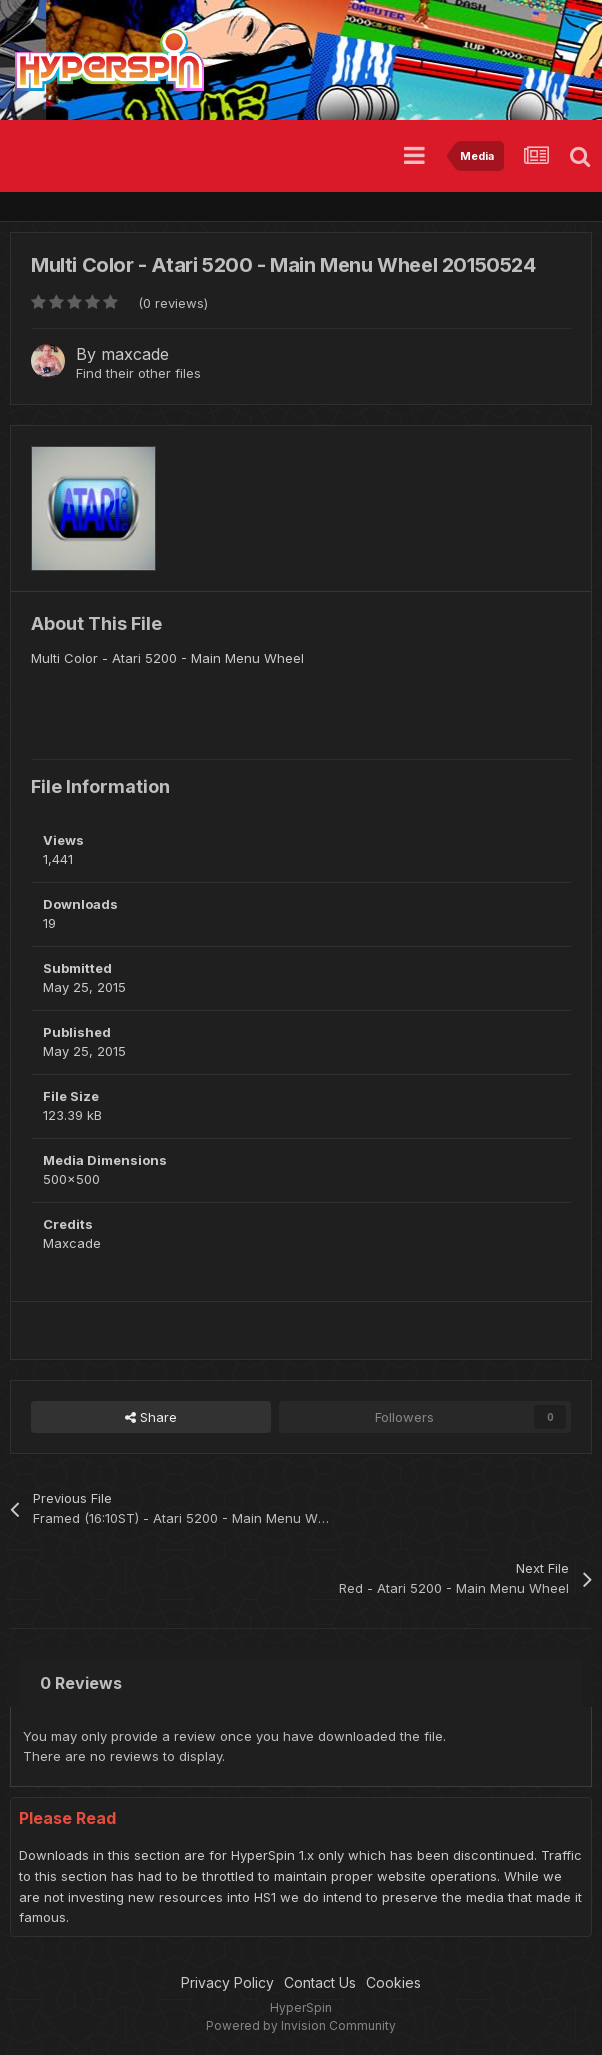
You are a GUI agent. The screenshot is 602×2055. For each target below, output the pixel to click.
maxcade (135, 354)
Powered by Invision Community (301, 2025)
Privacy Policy (227, 1982)
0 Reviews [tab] (81, 1683)
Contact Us (320, 1982)
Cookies (393, 1982)
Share (151, 1417)
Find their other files (138, 373)
